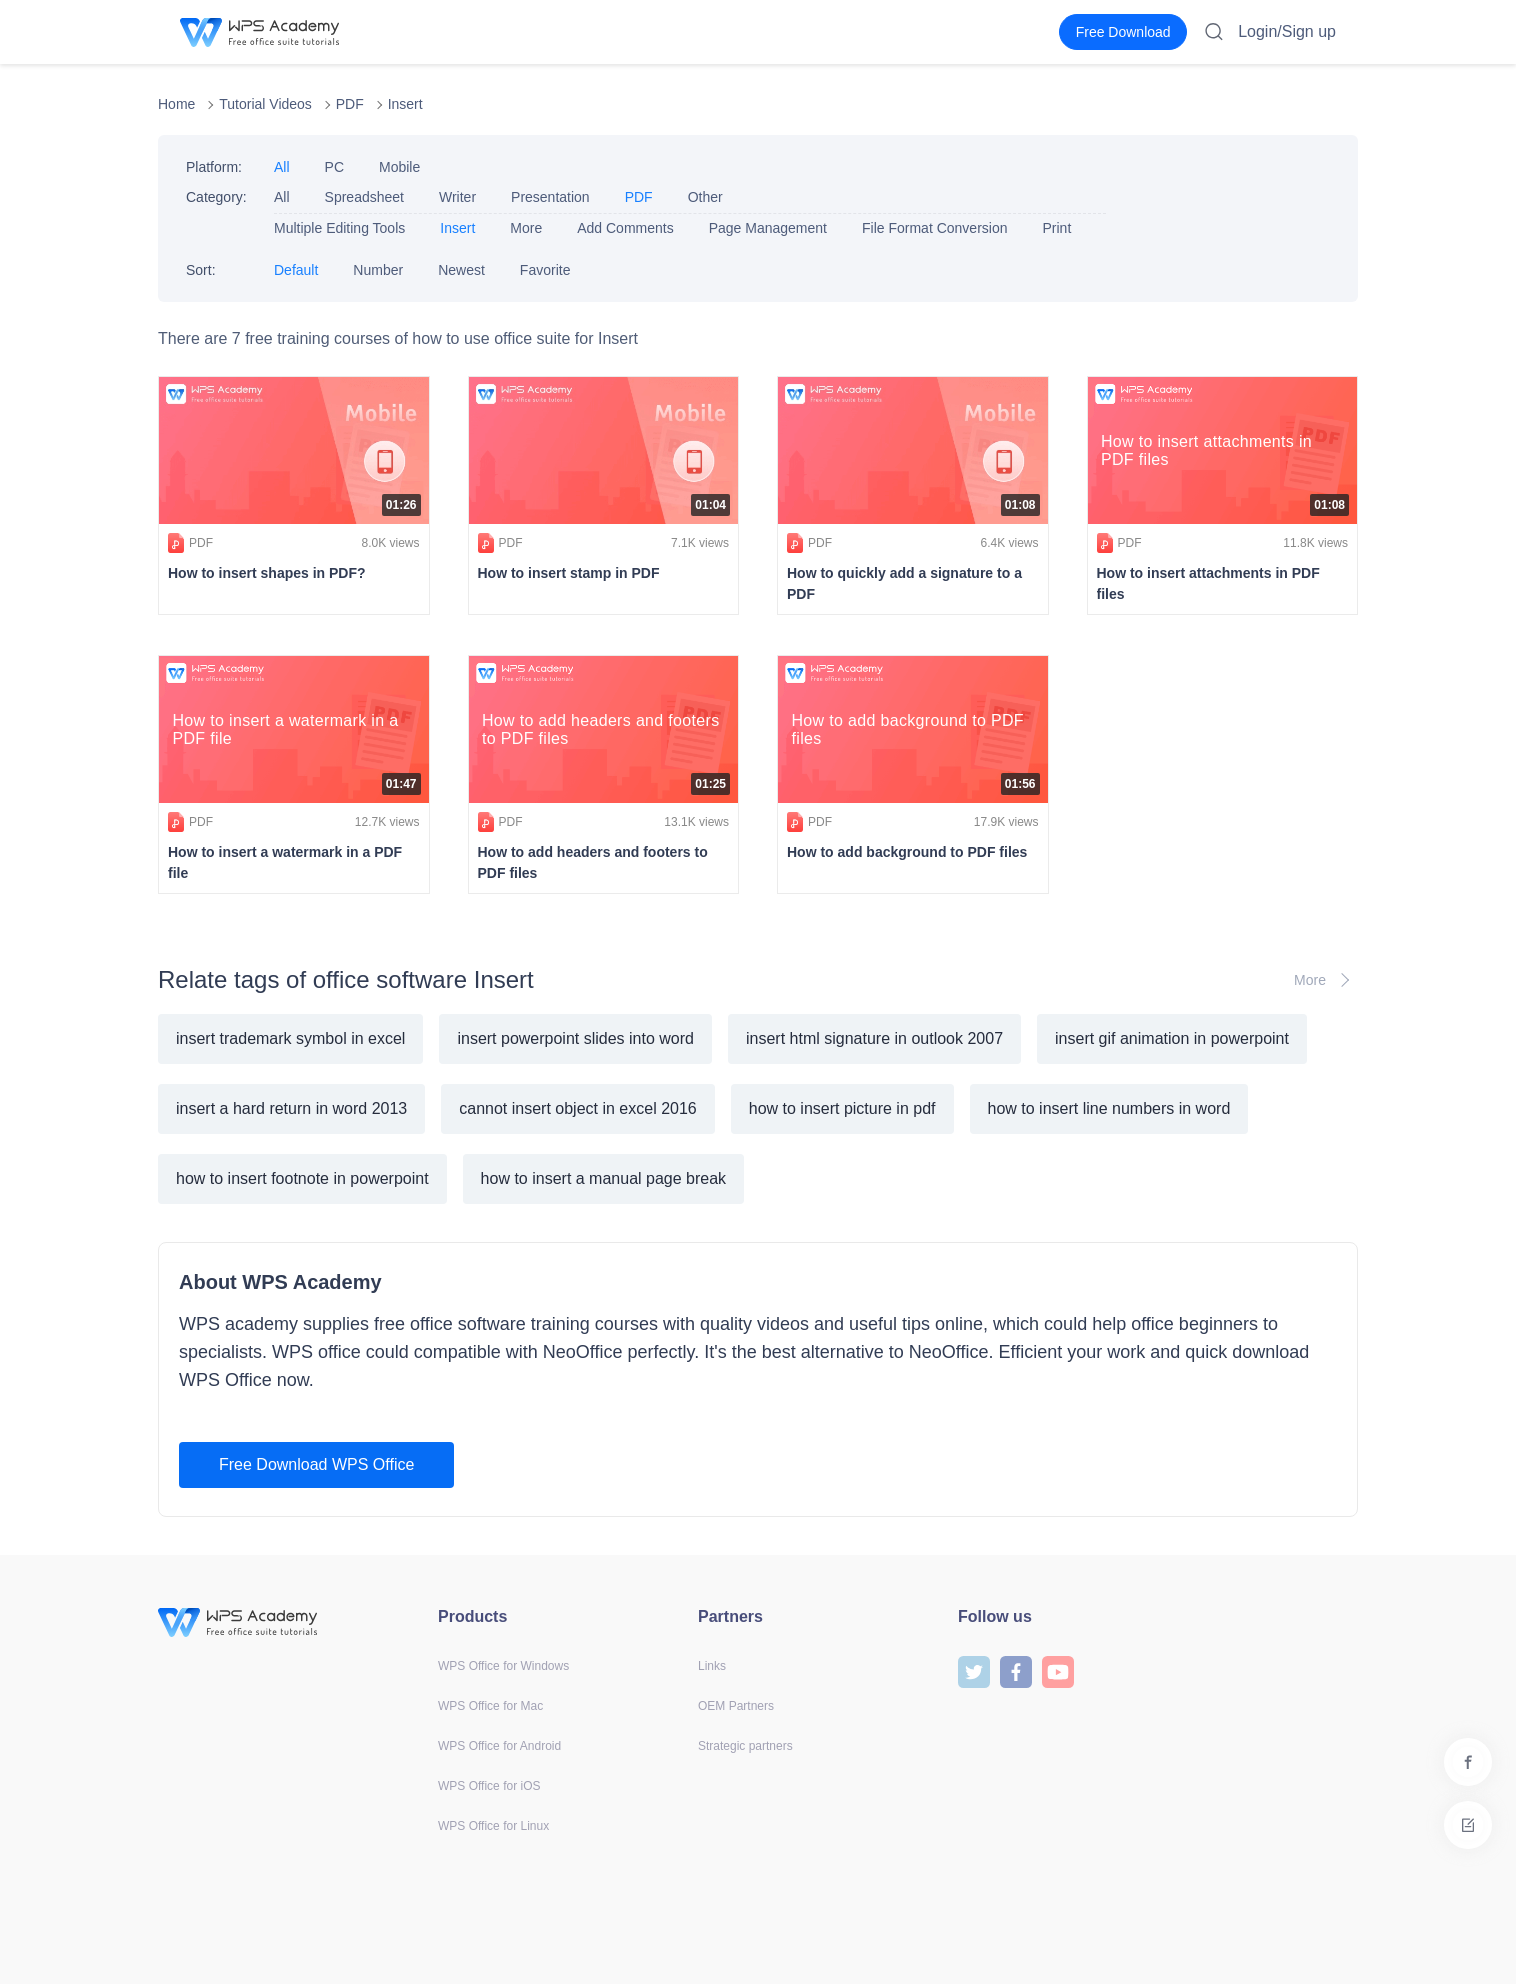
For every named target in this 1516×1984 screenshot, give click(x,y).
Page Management (768, 228)
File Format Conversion (935, 228)
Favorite (545, 270)
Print (1056, 228)
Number (378, 270)
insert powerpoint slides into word (575, 1038)
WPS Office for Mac (490, 1706)
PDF (350, 104)
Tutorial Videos (265, 104)
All (282, 167)
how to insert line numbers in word (1109, 1108)
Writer (457, 197)
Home (176, 104)
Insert (405, 104)
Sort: (201, 270)
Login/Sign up (1287, 31)
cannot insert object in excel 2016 (577, 1108)
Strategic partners (745, 1746)
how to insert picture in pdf (842, 1108)
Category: (216, 197)
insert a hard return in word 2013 (291, 1108)
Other (705, 197)
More (526, 228)
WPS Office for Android (499, 1746)
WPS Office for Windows (503, 1666)
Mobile (399, 167)
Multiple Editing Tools (339, 228)
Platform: (214, 167)
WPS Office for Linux (493, 1826)
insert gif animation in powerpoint (1172, 1038)
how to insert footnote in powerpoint (302, 1178)
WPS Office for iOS (489, 1786)
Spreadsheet (364, 197)
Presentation (550, 197)
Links (712, 1666)
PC (334, 167)
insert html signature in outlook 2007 (874, 1038)
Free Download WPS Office (316, 1464)
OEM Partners (736, 1706)
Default (296, 270)
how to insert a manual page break (603, 1178)
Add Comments (625, 228)
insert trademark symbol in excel (290, 1038)
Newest (461, 270)
